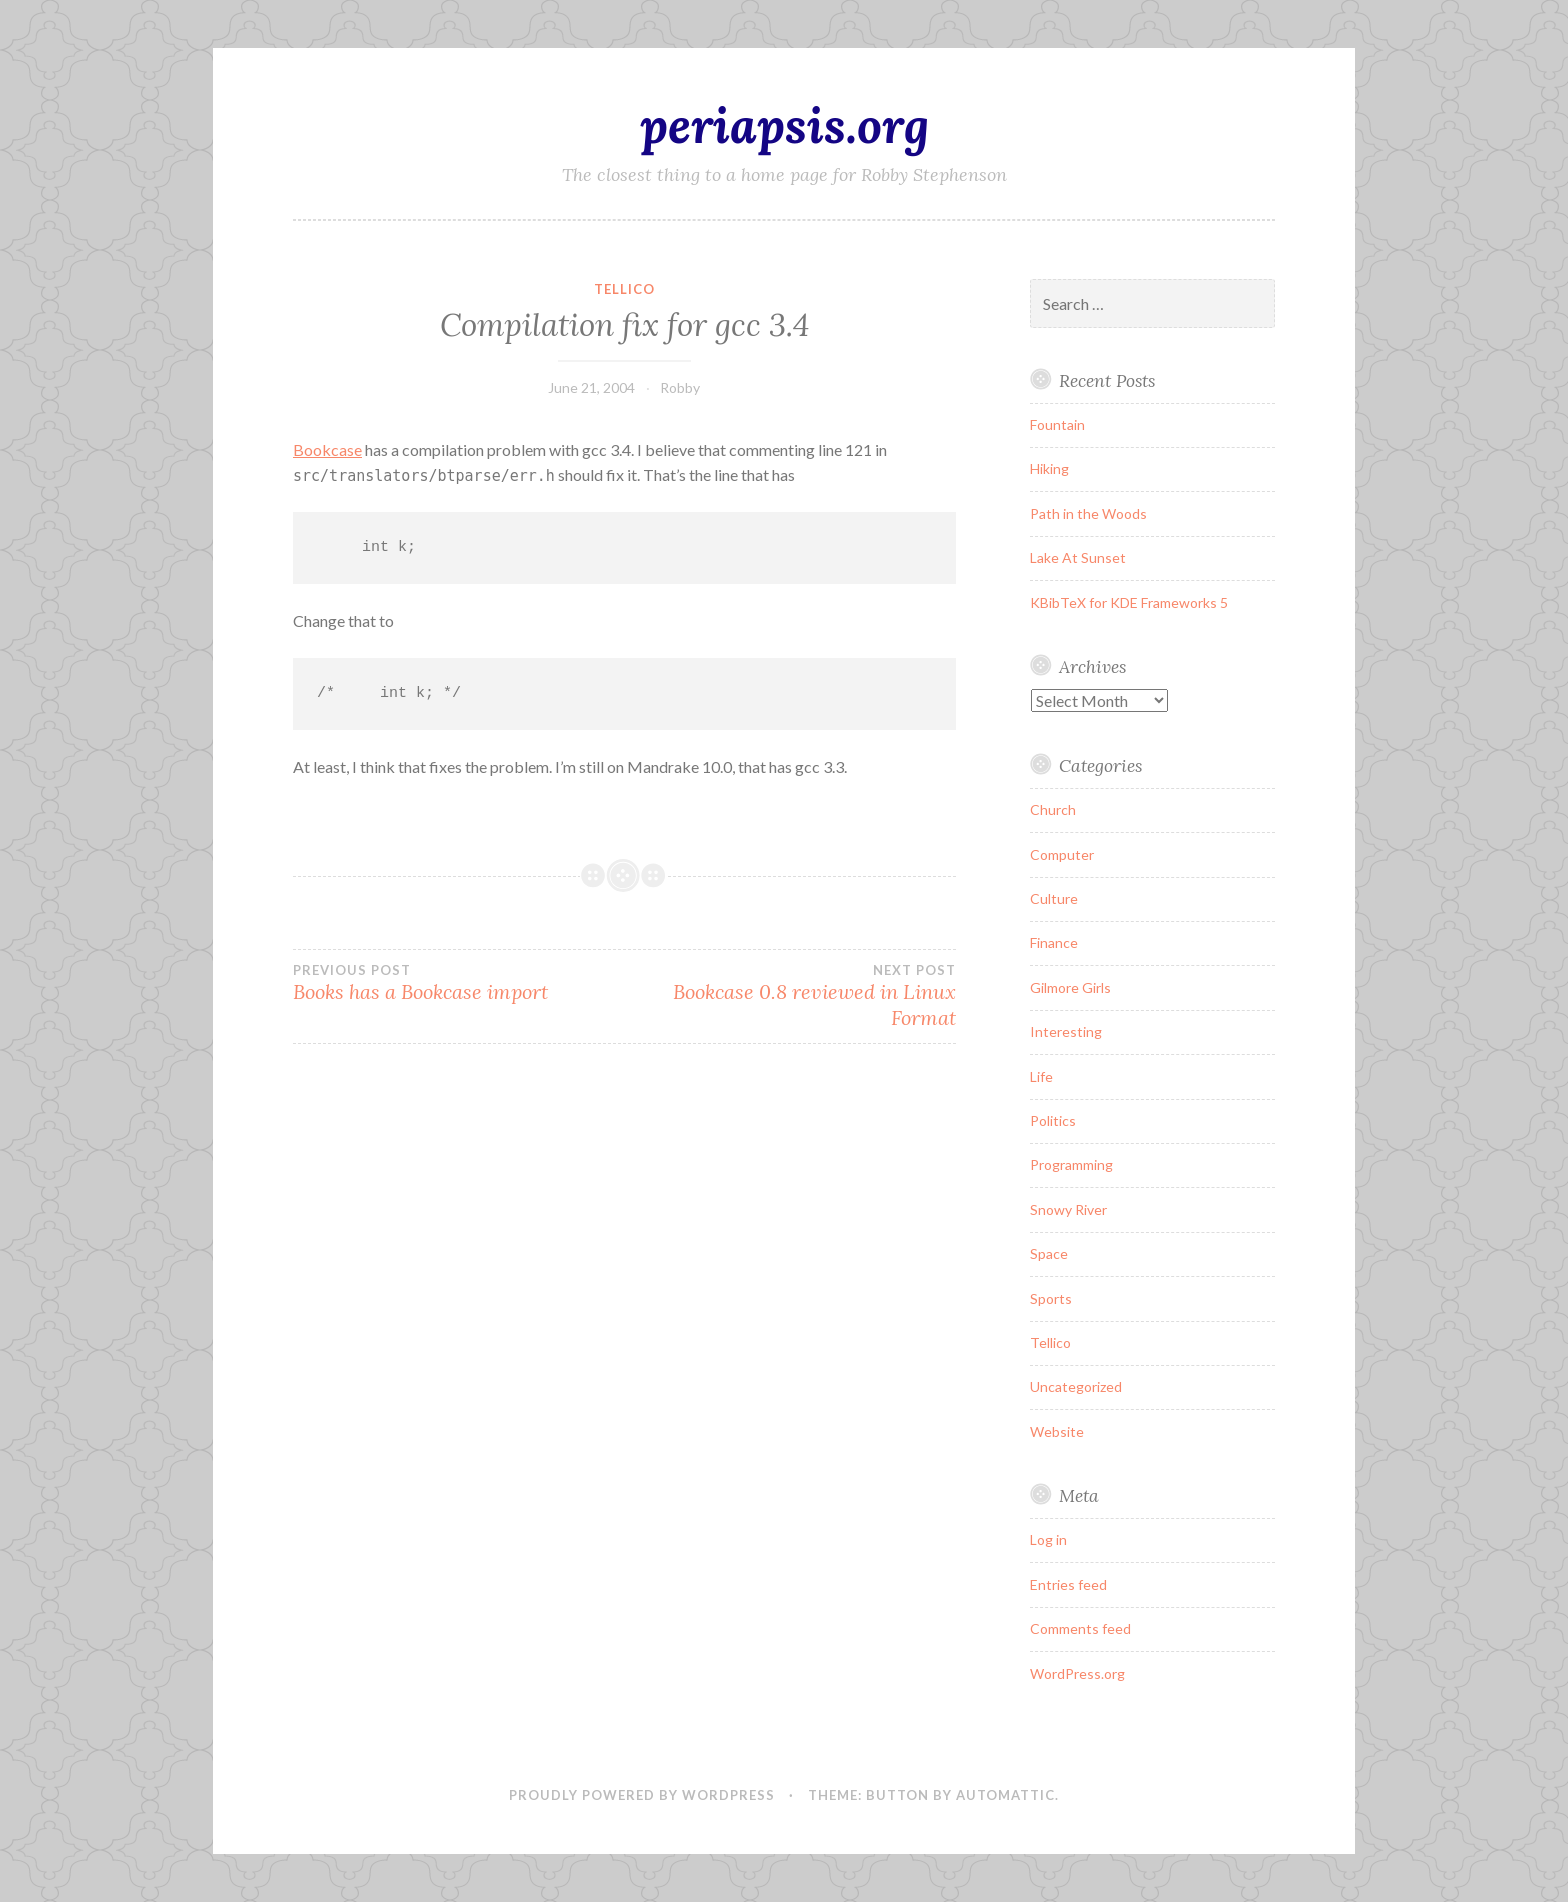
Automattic (1005, 1795)
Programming (1071, 1164)
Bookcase (327, 449)
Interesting (1066, 1031)
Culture (1054, 898)
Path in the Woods (1088, 513)
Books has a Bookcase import (458, 983)
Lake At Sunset (1078, 557)
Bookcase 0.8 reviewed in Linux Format (789, 996)
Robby (680, 387)
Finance (1054, 942)
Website (1057, 1431)
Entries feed (1068, 1584)
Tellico (624, 289)
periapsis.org (784, 125)
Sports (1051, 1298)
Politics (1053, 1120)
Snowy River (1068, 1209)
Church (1053, 809)
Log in (1048, 1539)
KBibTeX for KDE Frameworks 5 (1129, 602)
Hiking (1049, 468)
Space (1049, 1253)
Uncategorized (1076, 1386)
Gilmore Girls (1070, 987)
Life (1041, 1076)
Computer (1062, 854)
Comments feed (1080, 1628)
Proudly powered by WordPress (642, 1795)
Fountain (1057, 424)
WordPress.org (1077, 1673)
